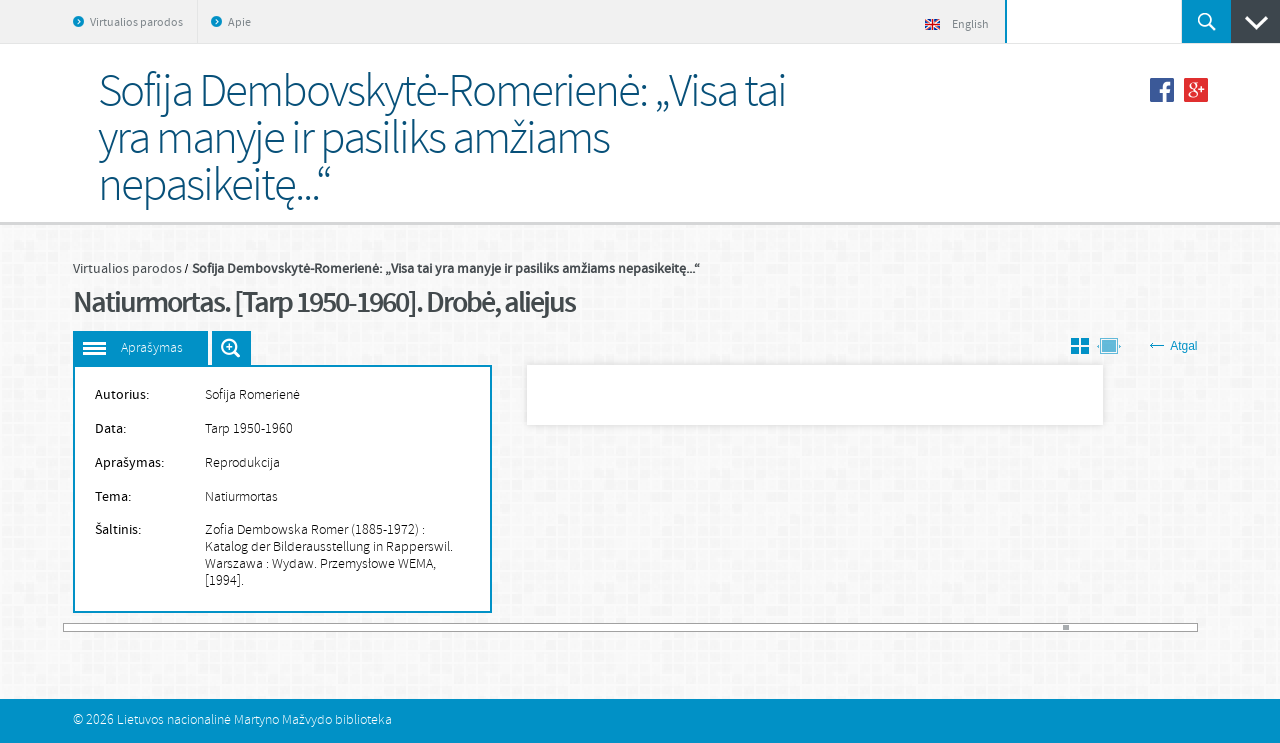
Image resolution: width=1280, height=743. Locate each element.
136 (905, 627)
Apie (239, 23)
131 (874, 627)
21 (192, 627)
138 (917, 627)
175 (1147, 627)
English (957, 25)
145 (961, 627)
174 (1141, 627)
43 (328, 627)
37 (291, 627)
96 (657, 627)
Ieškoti (1206, 21)
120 (806, 627)
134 (893, 627)
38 (297, 627)
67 (477, 627)
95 (651, 627)
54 (396, 627)
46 (347, 627)
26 (223, 627)
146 (967, 627)
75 (527, 627)
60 (433, 627)
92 (632, 627)
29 (241, 627)
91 (626, 627)
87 (601, 627)
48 (359, 627)
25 (216, 627)
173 (1134, 627)
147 (973, 627)
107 (725, 627)
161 (1060, 627)
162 (1066, 627)
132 (880, 627)
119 (799, 627)
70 (496, 627)
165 (1085, 627)
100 (682, 627)
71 (502, 627)
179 (1172, 627)
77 (539, 627)
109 (737, 627)
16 (161, 627)
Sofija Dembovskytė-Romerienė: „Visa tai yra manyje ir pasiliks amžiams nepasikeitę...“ (446, 269)
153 (1010, 627)
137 (911, 627)
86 (595, 627)
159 (1048, 627)
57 (415, 627)
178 (1165, 627)
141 (936, 627)
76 (533, 627)
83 (576, 627)
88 (607, 627)
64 (458, 627)
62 (446, 627)
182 (1191, 627)
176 (1153, 627)
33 (266, 627)
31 (254, 627)
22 (198, 627)
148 (979, 627)
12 (136, 627)
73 (514, 627)
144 (955, 627)
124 (830, 627)
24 (210, 627)
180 (1178, 627)
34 (272, 627)
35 (278, 627)
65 (465, 627)
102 (694, 627)
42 (322, 627)
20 (185, 627)
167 (1097, 627)
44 (334, 627)
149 (986, 627)
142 (942, 627)
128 (855, 627)
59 (427, 627)
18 (173, 627)
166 (1091, 627)
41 (316, 627)
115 (775, 627)
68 (483, 627)
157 (1035, 627)
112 (756, 627)
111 (750, 627)
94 (644, 627)
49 (365, 627)
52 (384, 627)
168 (1103, 627)
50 (371, 627)
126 (843, 627)
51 (378, 627)
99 (675, 627)
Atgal (1173, 346)
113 (762, 627)
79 (551, 627)
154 (1017, 627)
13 (142, 627)
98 (669, 627)
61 (440, 627)
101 (688, 627)
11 (130, 627)
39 (303, 627)
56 (409, 627)
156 (1029, 627)
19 (179, 627)
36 (285, 627)
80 (558, 627)
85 (589, 627)
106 (719, 627)
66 (471, 627)
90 (620, 627)
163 (1072, 627)
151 (998, 627)
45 (340, 627)
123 (824, 627)
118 (793, 627)
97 (663, 627)
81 (564, 627)
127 (849, 627)
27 (229, 627)
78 (545, 627)
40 (309, 627)
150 (992, 627)
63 (452, 627)
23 (204, 627)
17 (167, 627)
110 (744, 627)
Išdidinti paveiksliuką (231, 348)
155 (1023, 627)
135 (899, 627)
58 (421, 627)
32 (260, 627)
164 (1079, 627)
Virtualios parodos (136, 23)
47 (353, 627)
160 (1054, 627)
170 (1116, 627)
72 (508, 627)
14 (148, 627)
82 (570, 627)
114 (768, 627)
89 (613, 627)
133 (886, 627)
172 (1128, 627)
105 (713, 627)
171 (1122, 627)
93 (638, 627)
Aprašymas (152, 348)
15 (154, 627)
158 (1041, 627)
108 (731, 627)
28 (235, 627)
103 (700, 627)
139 (924, 627)
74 (520, 627)
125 (837, 627)
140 (930, 627)
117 (787, 627)
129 (862, 627)
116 (781, 627)
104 (706, 627)
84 (582, 627)
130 (868, 627)
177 (1159, 627)
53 (390, 627)
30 (247, 627)
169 (1110, 627)
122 (818, 627)
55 (402, 627)
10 (123, 627)
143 (948, 627)
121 (812, 627)
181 (1184, 627)
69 (489, 627)
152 (1004, 627)
